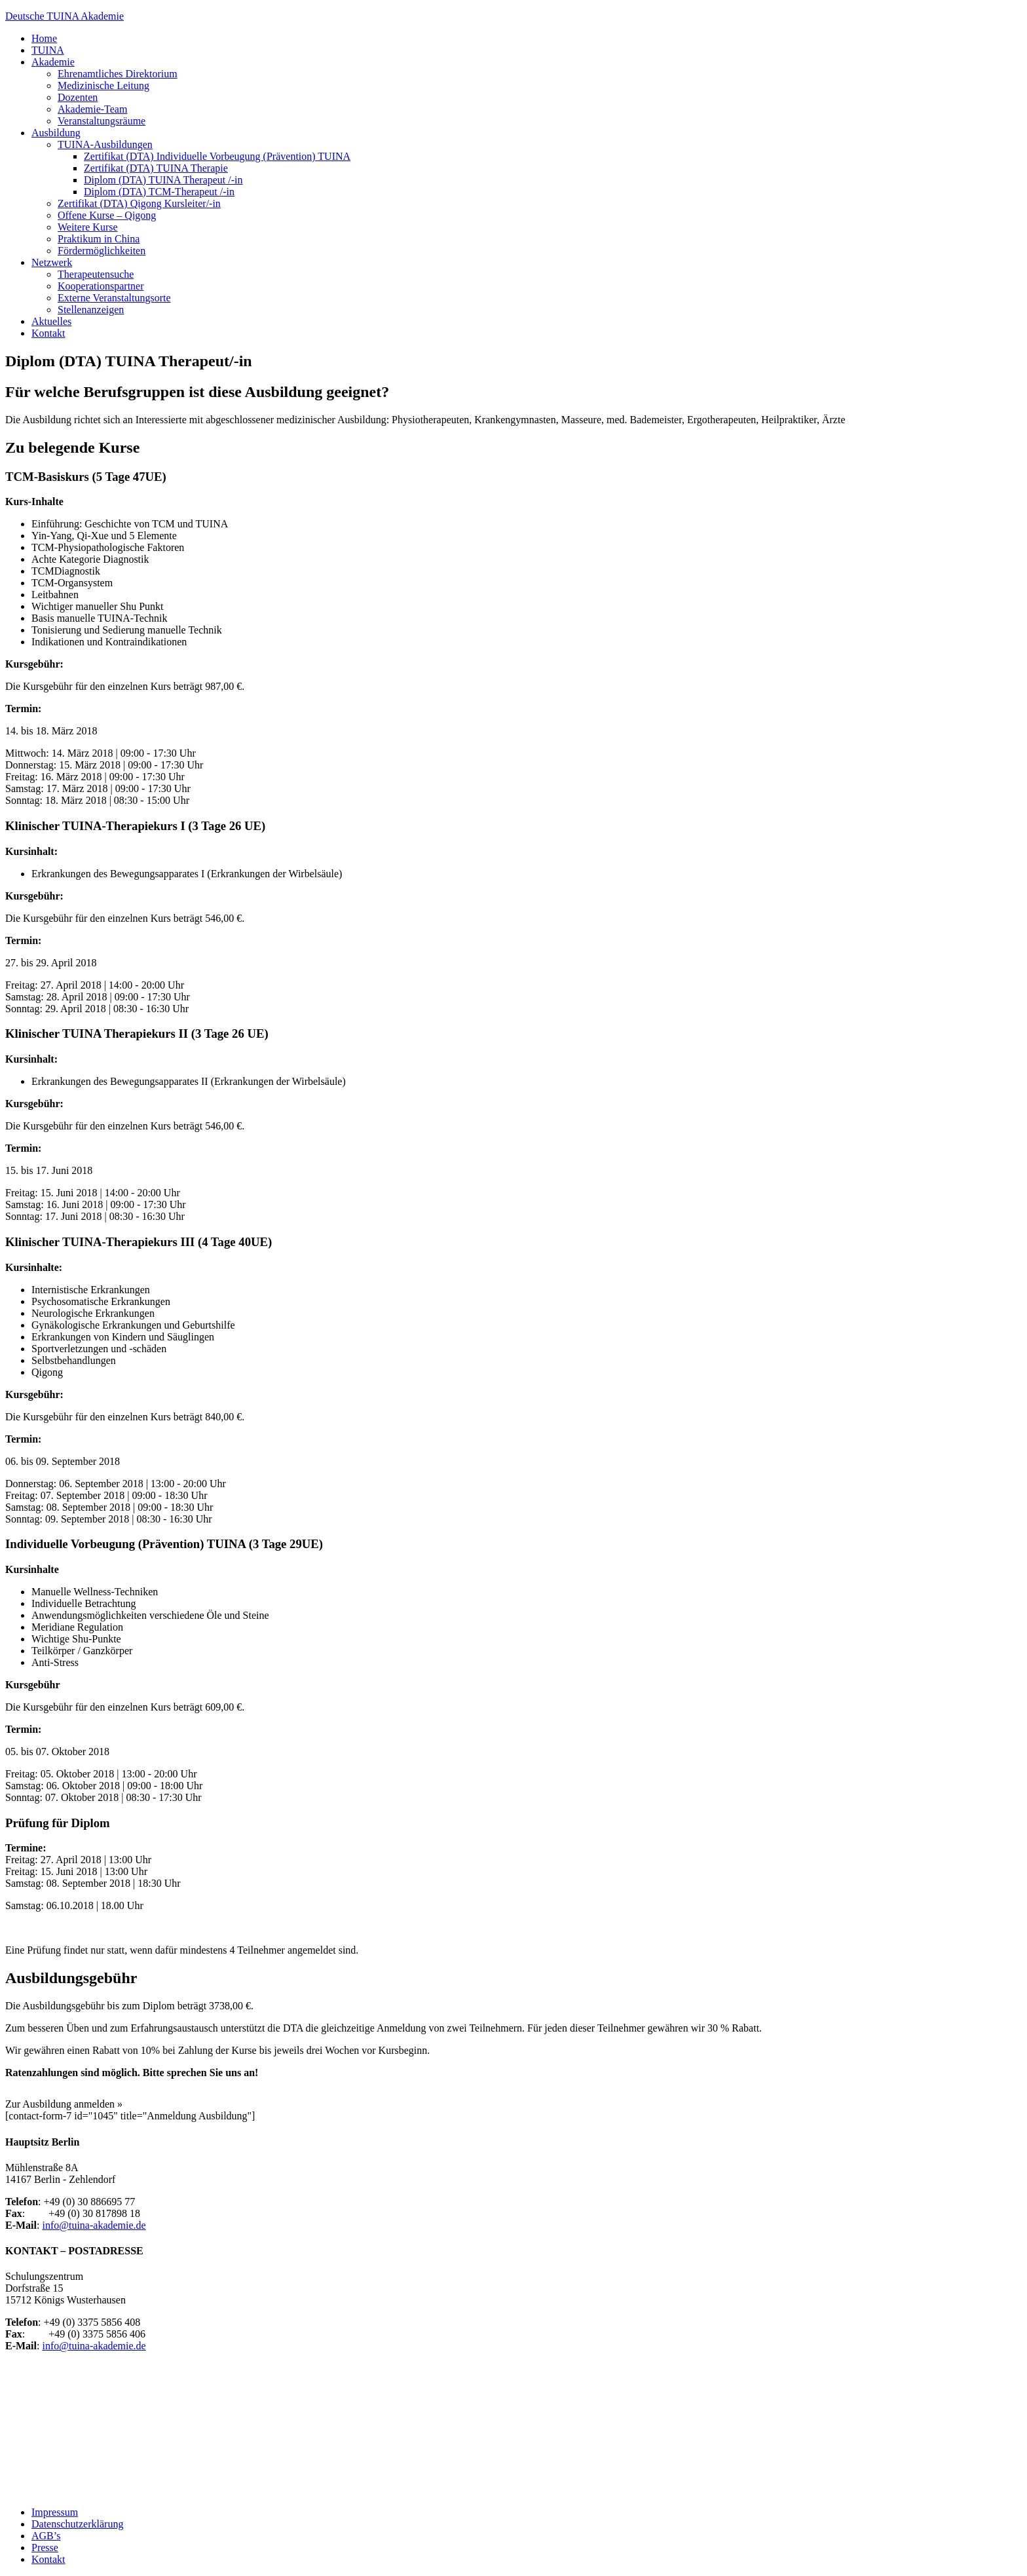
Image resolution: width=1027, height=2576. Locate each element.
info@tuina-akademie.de (93, 2225)
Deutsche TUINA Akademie (64, 16)
